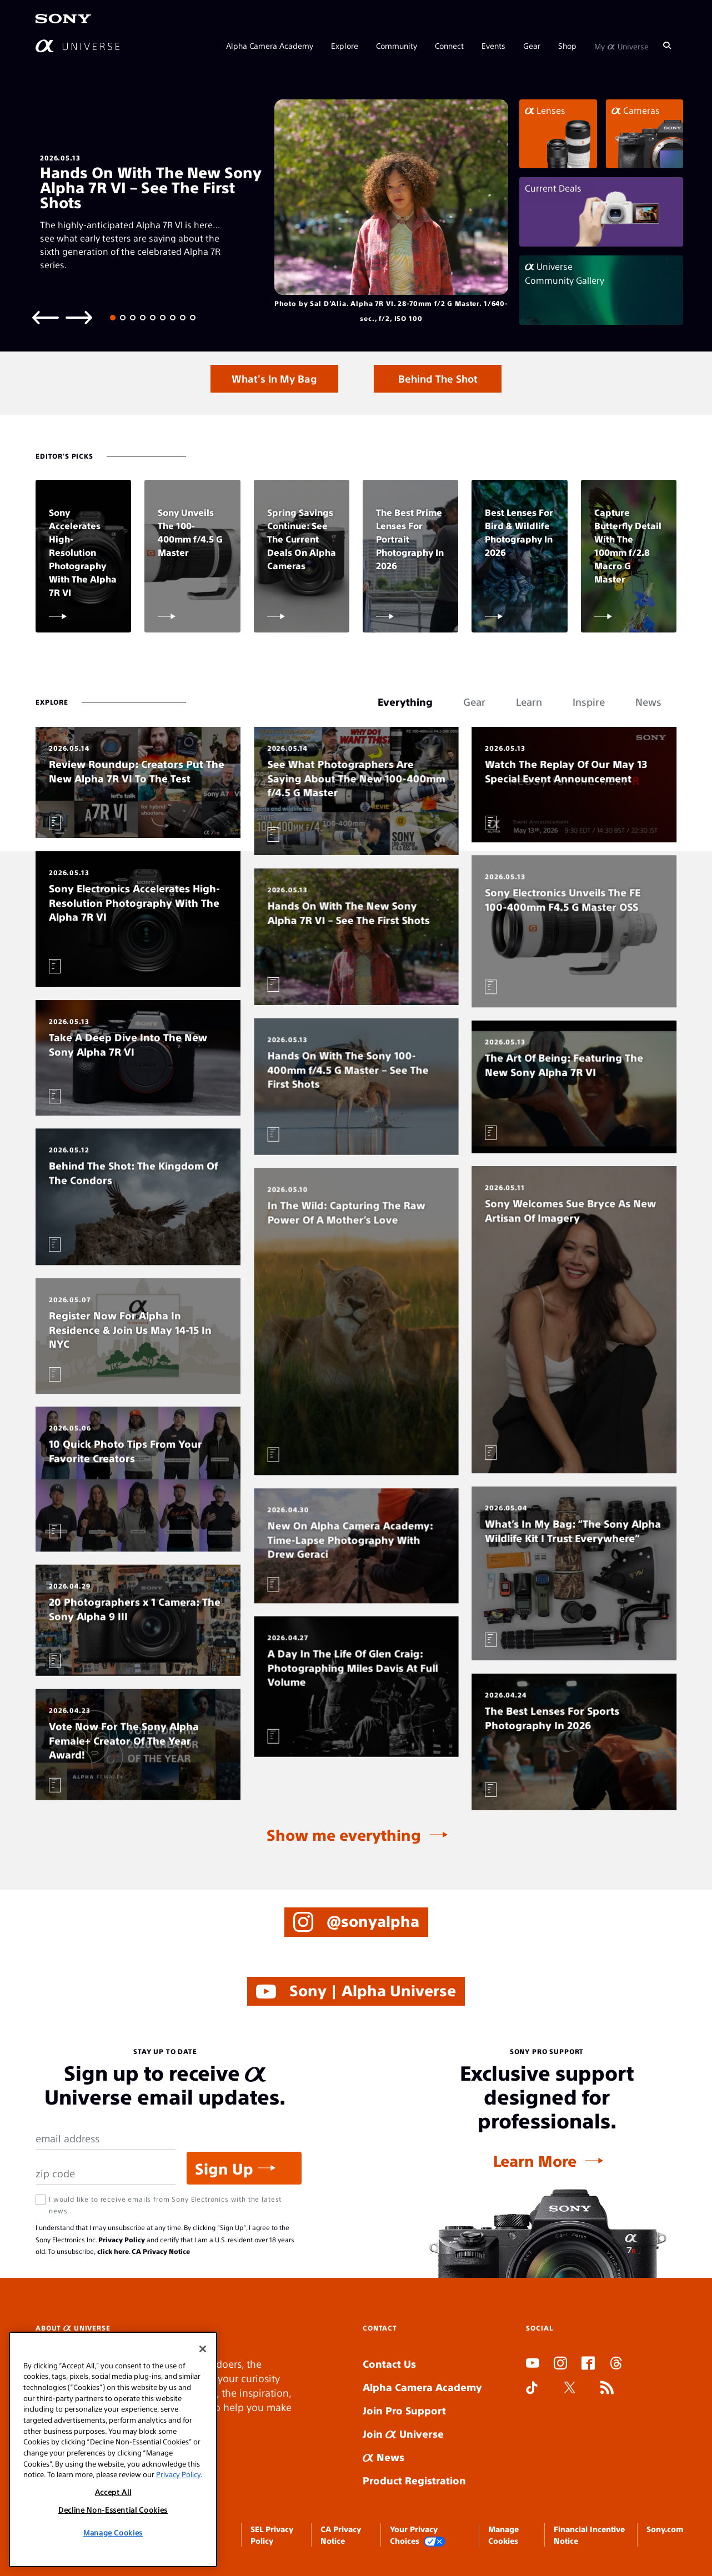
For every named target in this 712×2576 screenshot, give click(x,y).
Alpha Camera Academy (269, 46)
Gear (531, 46)
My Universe (621, 45)
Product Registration (414, 2480)
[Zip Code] (106, 2174)
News (383, 2457)
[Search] (667, 45)
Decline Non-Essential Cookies (113, 2509)
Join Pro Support (404, 2410)
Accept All (113, 2492)
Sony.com (664, 2529)
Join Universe (403, 2433)
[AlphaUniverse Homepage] (77, 45)
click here (113, 2251)
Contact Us (389, 2363)
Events (493, 46)
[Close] (202, 2349)
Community (396, 46)
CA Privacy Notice (161, 2251)
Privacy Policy (121, 2239)
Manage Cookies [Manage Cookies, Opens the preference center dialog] (113, 2532)
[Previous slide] (45, 317)
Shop (567, 46)
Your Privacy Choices (417, 2535)
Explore (344, 46)
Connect (449, 46)
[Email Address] (106, 2139)
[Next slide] (79, 317)
